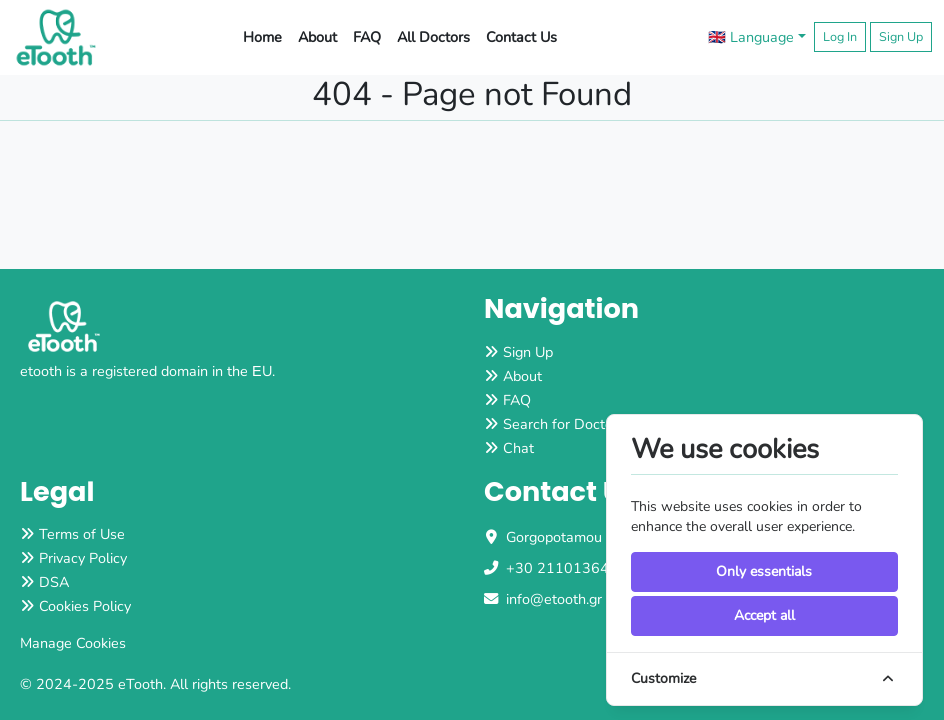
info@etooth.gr (554, 599)
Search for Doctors (564, 424)
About (317, 37)
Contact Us (521, 37)
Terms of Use (82, 534)
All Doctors (433, 37)
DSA (54, 582)
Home (262, 37)
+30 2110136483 (566, 568)
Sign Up (901, 36)
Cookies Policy (85, 606)
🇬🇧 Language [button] (751, 37)
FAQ (367, 37)
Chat (518, 448)
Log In (840, 36)
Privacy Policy (83, 558)
